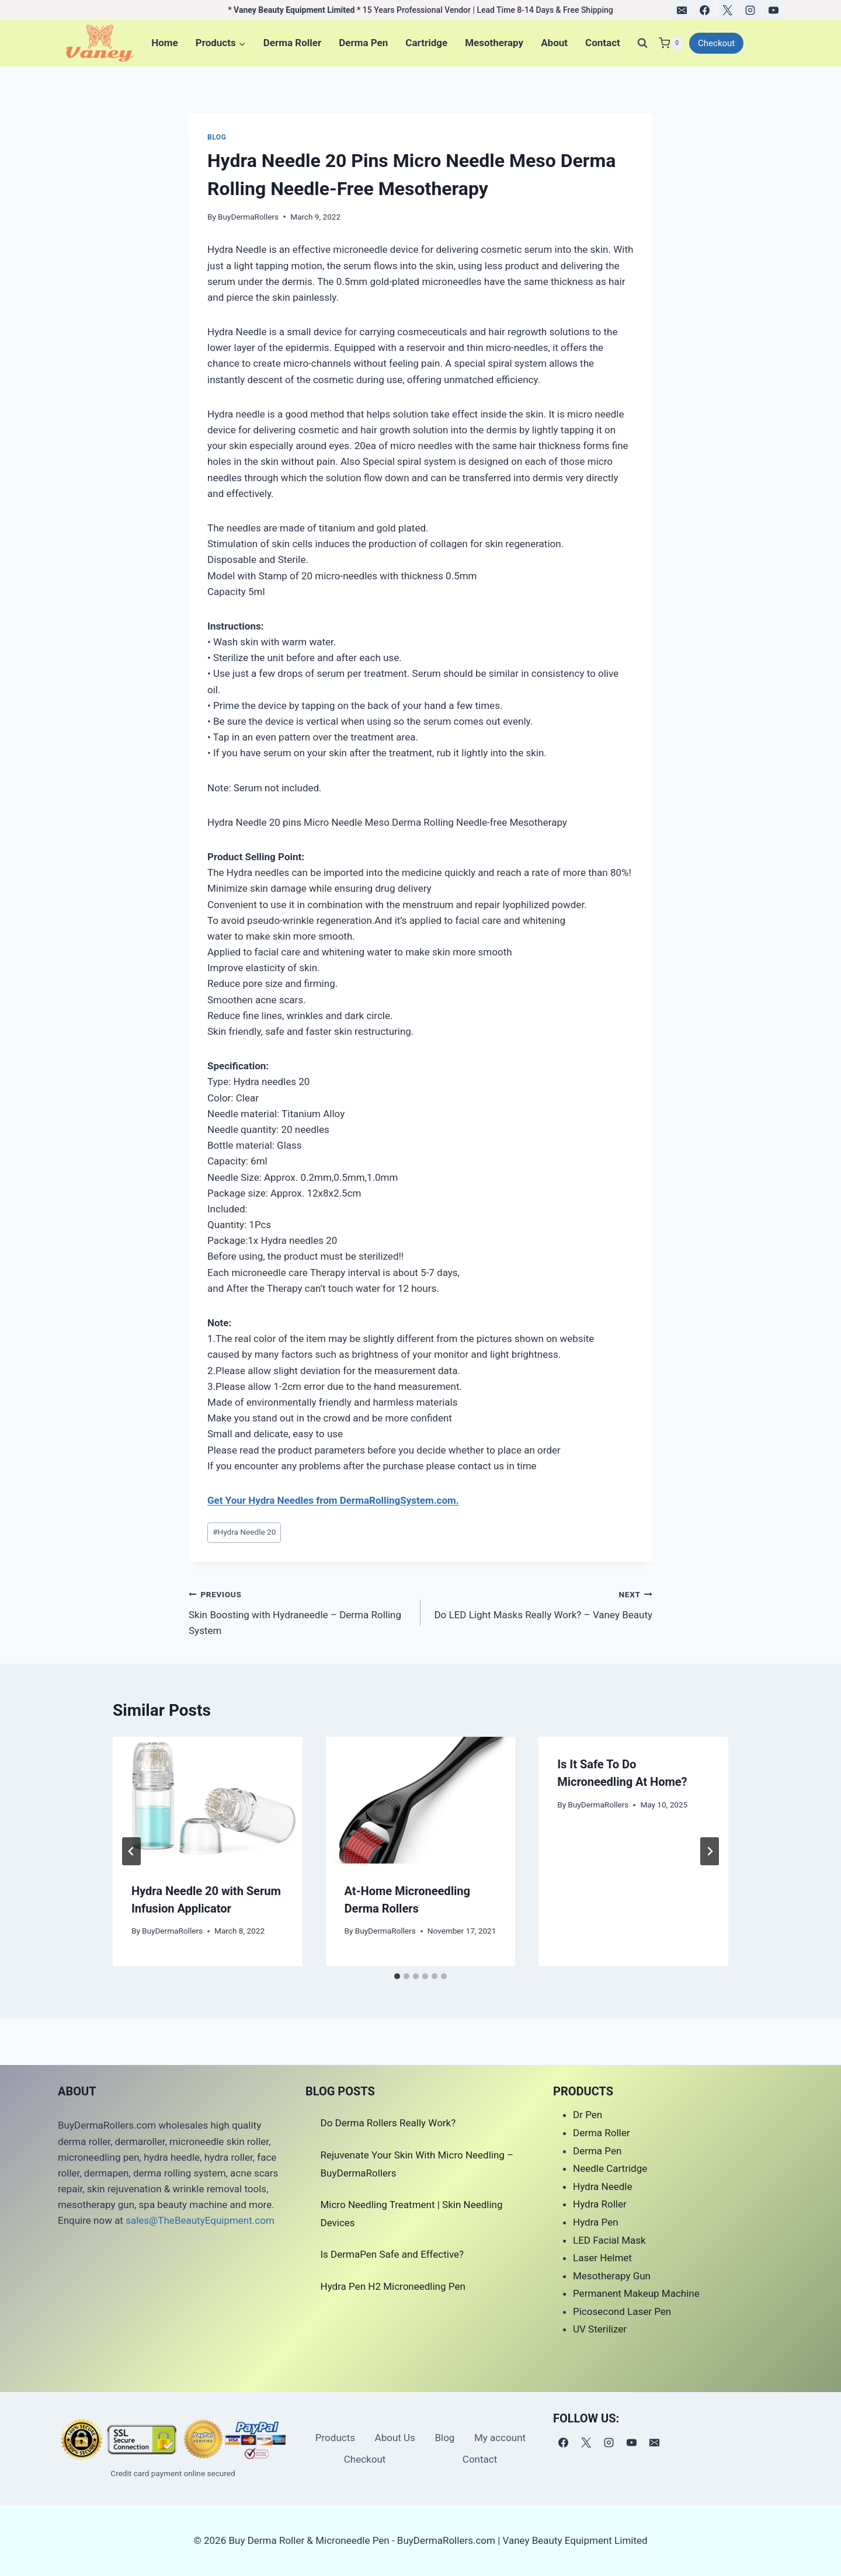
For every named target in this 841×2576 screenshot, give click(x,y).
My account (500, 2437)
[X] (728, 10)
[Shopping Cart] (671, 43)
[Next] (709, 1851)
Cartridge (426, 42)
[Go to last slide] (131, 1851)
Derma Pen (363, 42)
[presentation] (208, 1800)
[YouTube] (773, 10)
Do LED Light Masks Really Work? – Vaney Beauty (541, 1603)
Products (335, 2437)
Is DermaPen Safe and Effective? (392, 2254)
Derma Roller (292, 42)
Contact (602, 42)
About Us (395, 2437)
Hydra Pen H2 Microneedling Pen (393, 2286)
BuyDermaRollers (248, 216)
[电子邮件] (682, 10)
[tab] (397, 1976)
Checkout (716, 43)
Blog (216, 137)
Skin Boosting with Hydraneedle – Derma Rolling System (300, 1611)
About (554, 42)
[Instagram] (750, 10)
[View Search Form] (642, 43)
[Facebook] (705, 10)
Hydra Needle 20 (244, 1531)
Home (164, 42)
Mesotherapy (494, 42)
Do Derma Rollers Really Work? (388, 2123)
